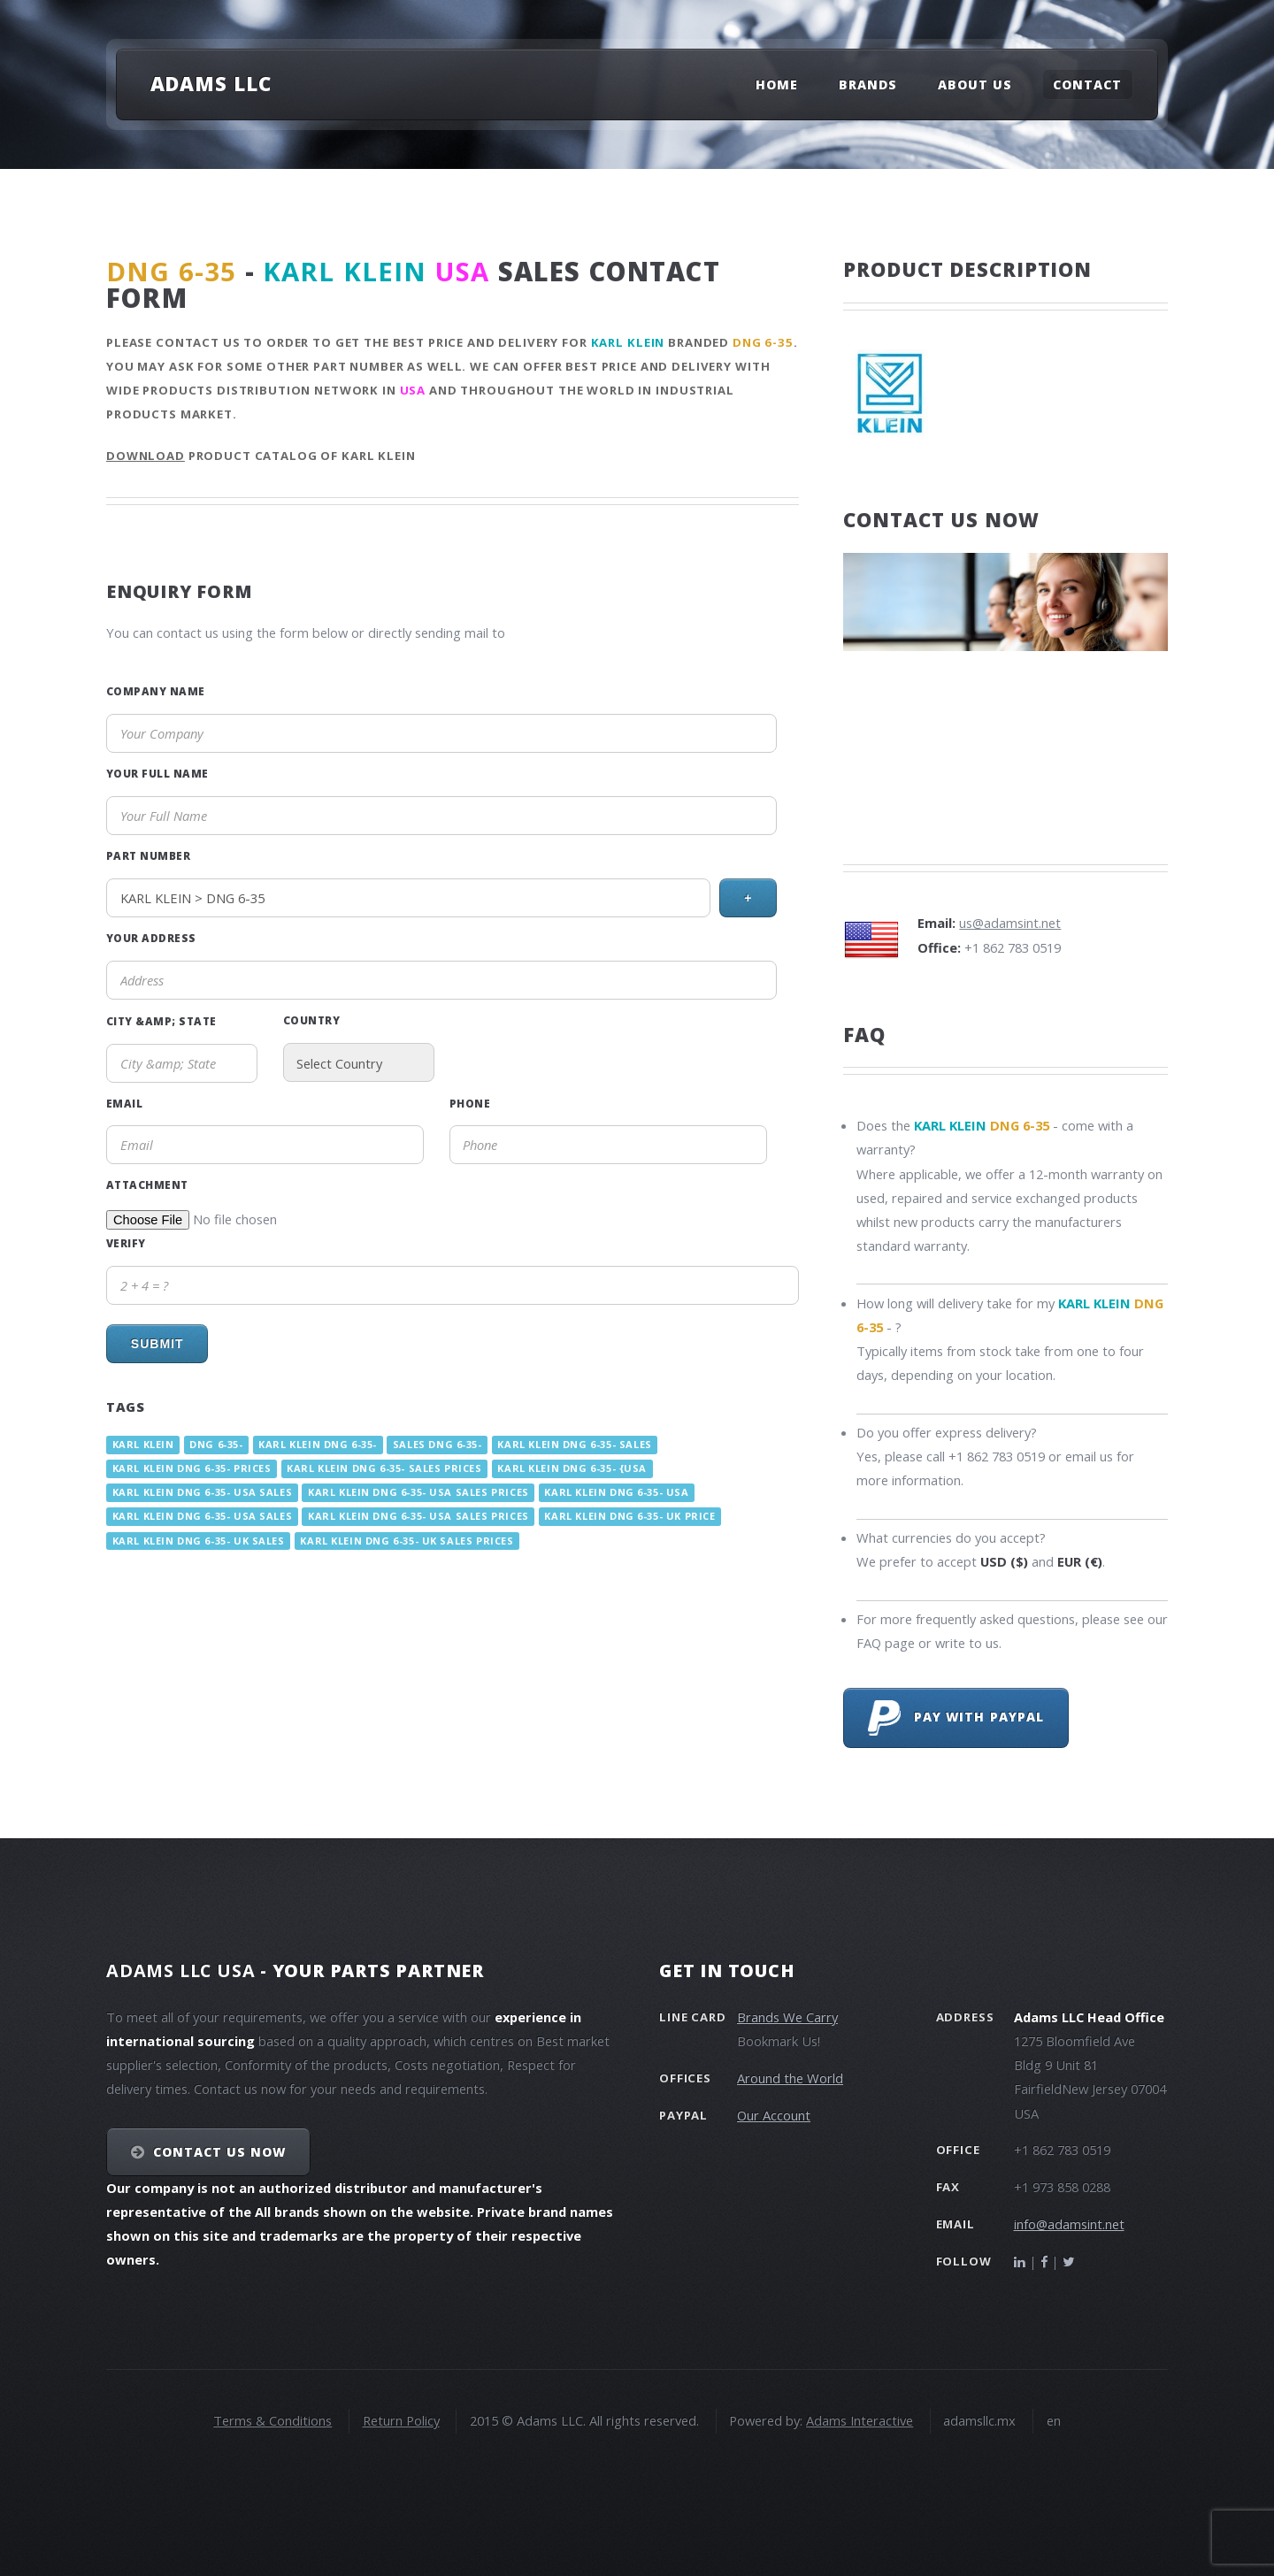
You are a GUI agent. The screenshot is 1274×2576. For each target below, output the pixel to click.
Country (311, 1020)
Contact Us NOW (220, 2151)
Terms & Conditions (272, 2420)
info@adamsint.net (1069, 2224)
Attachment (147, 1184)
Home (777, 84)
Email (124, 1103)
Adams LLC (211, 83)
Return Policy (401, 2420)
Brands (868, 84)
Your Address (151, 938)
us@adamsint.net (1010, 923)
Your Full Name (157, 773)
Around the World (790, 2078)
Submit (157, 1344)
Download (145, 456)
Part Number (148, 855)
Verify (126, 1243)
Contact (1087, 84)
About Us (975, 84)
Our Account (773, 2115)
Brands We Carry (787, 2017)
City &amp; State (161, 1021)
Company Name (155, 691)
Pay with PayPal (956, 1718)
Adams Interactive (859, 2420)
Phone (469, 1103)
